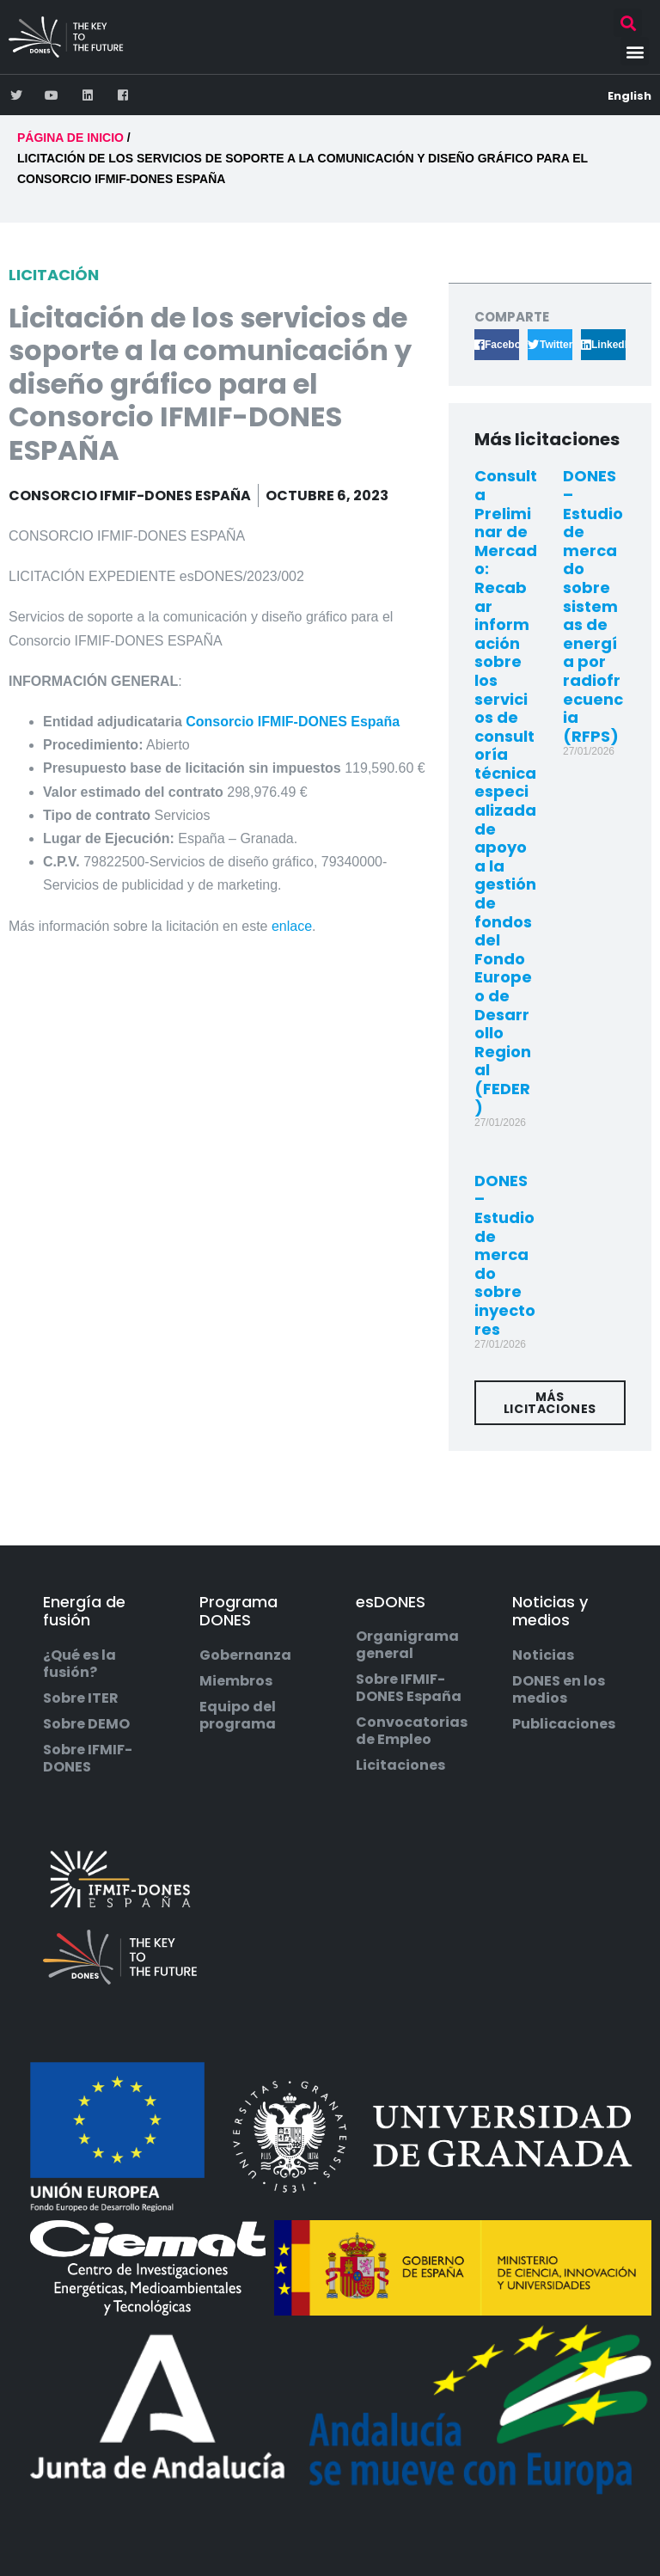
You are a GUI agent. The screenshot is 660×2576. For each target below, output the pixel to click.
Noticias (543, 1655)
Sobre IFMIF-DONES (87, 1758)
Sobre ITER (81, 1698)
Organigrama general (407, 1645)
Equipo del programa (237, 1715)
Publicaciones (563, 1724)
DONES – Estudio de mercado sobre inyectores (504, 1255)
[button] (628, 23)
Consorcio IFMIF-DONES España (293, 721)
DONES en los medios (558, 1690)
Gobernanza (245, 1655)
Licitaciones (400, 1765)
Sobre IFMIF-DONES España (408, 1688)
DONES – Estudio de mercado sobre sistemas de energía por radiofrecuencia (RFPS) (593, 605)
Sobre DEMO (86, 1724)
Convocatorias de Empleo (412, 1731)
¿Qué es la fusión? (79, 1664)
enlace (292, 926)
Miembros (235, 1681)
